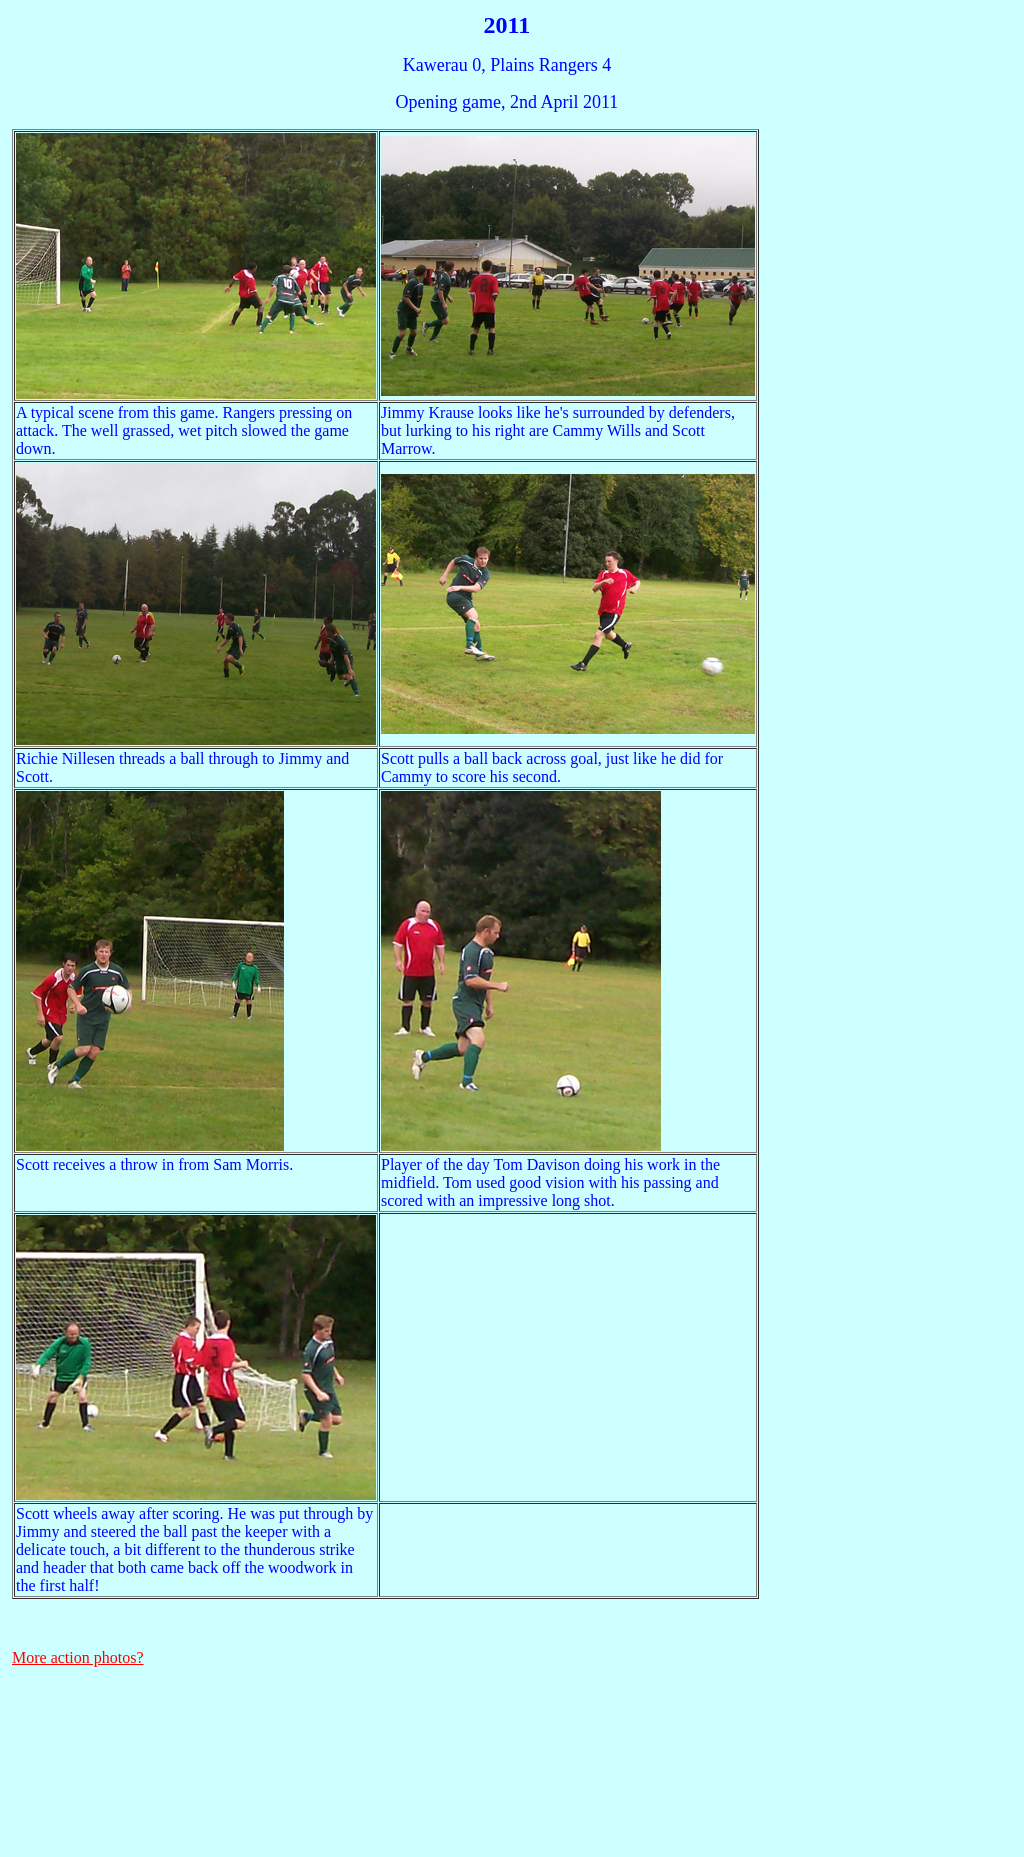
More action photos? (78, 1657)
